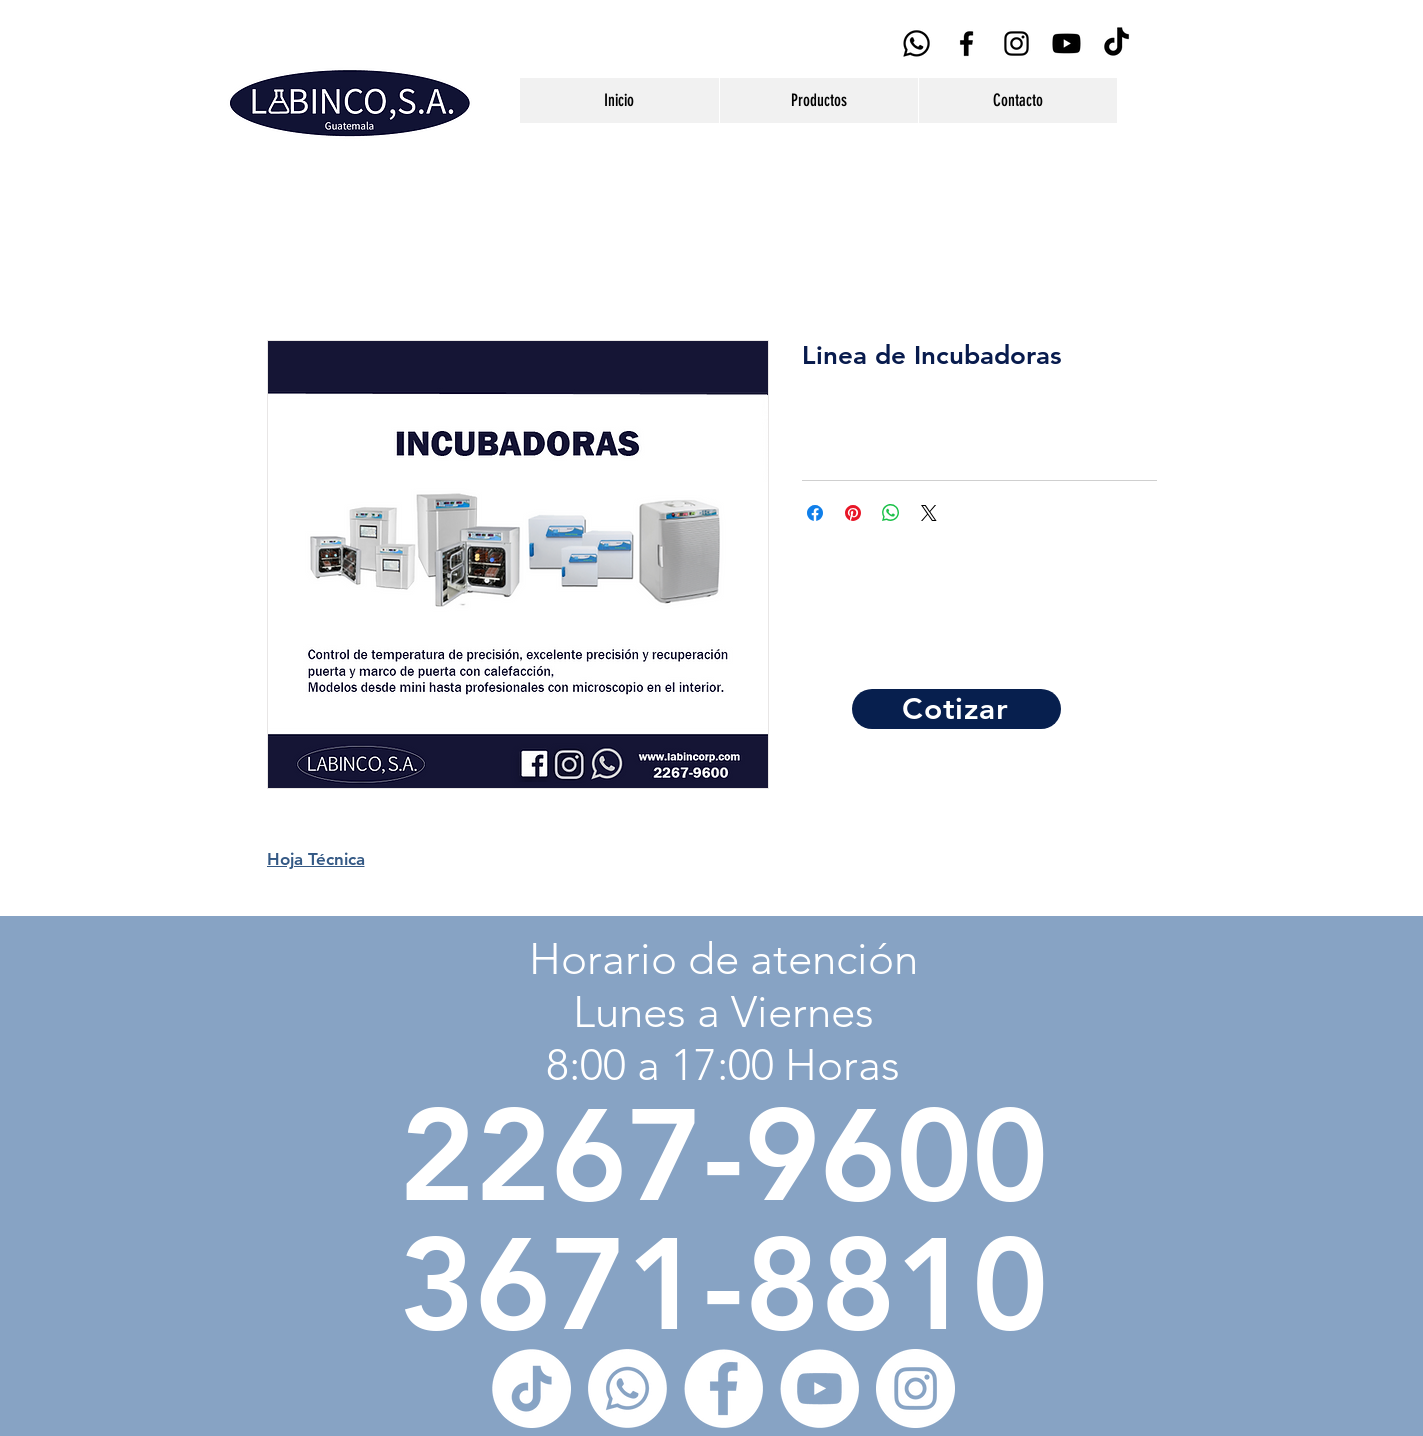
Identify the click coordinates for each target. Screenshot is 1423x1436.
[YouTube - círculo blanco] (819, 1388)
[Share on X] (929, 513)
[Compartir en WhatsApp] (891, 513)
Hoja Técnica (316, 859)
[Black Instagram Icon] (1016, 43)
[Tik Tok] (1116, 43)
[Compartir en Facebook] (815, 513)
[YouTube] (1066, 43)
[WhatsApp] (916, 43)
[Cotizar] (956, 709)
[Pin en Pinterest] (853, 513)
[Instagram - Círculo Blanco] (915, 1388)
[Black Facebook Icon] (966, 43)
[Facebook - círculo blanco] (723, 1388)
